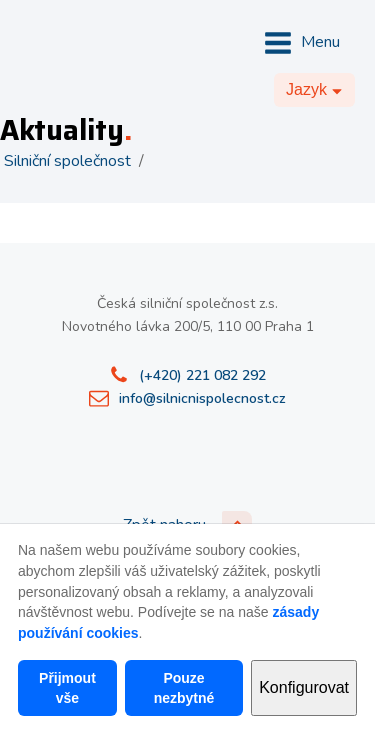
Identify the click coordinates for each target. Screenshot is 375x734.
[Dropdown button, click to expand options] (314, 90)
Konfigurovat (304, 687)
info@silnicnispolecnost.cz (202, 398)
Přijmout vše (67, 688)
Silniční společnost (67, 161)
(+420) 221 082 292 (202, 375)
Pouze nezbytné (184, 688)
